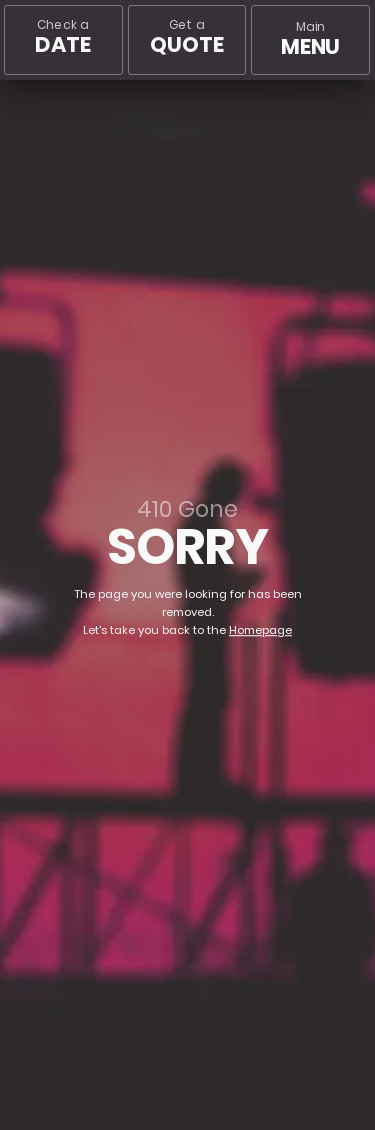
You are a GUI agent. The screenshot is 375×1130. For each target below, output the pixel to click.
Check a (62, 37)
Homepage (260, 630)
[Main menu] (310, 40)
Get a (187, 37)
